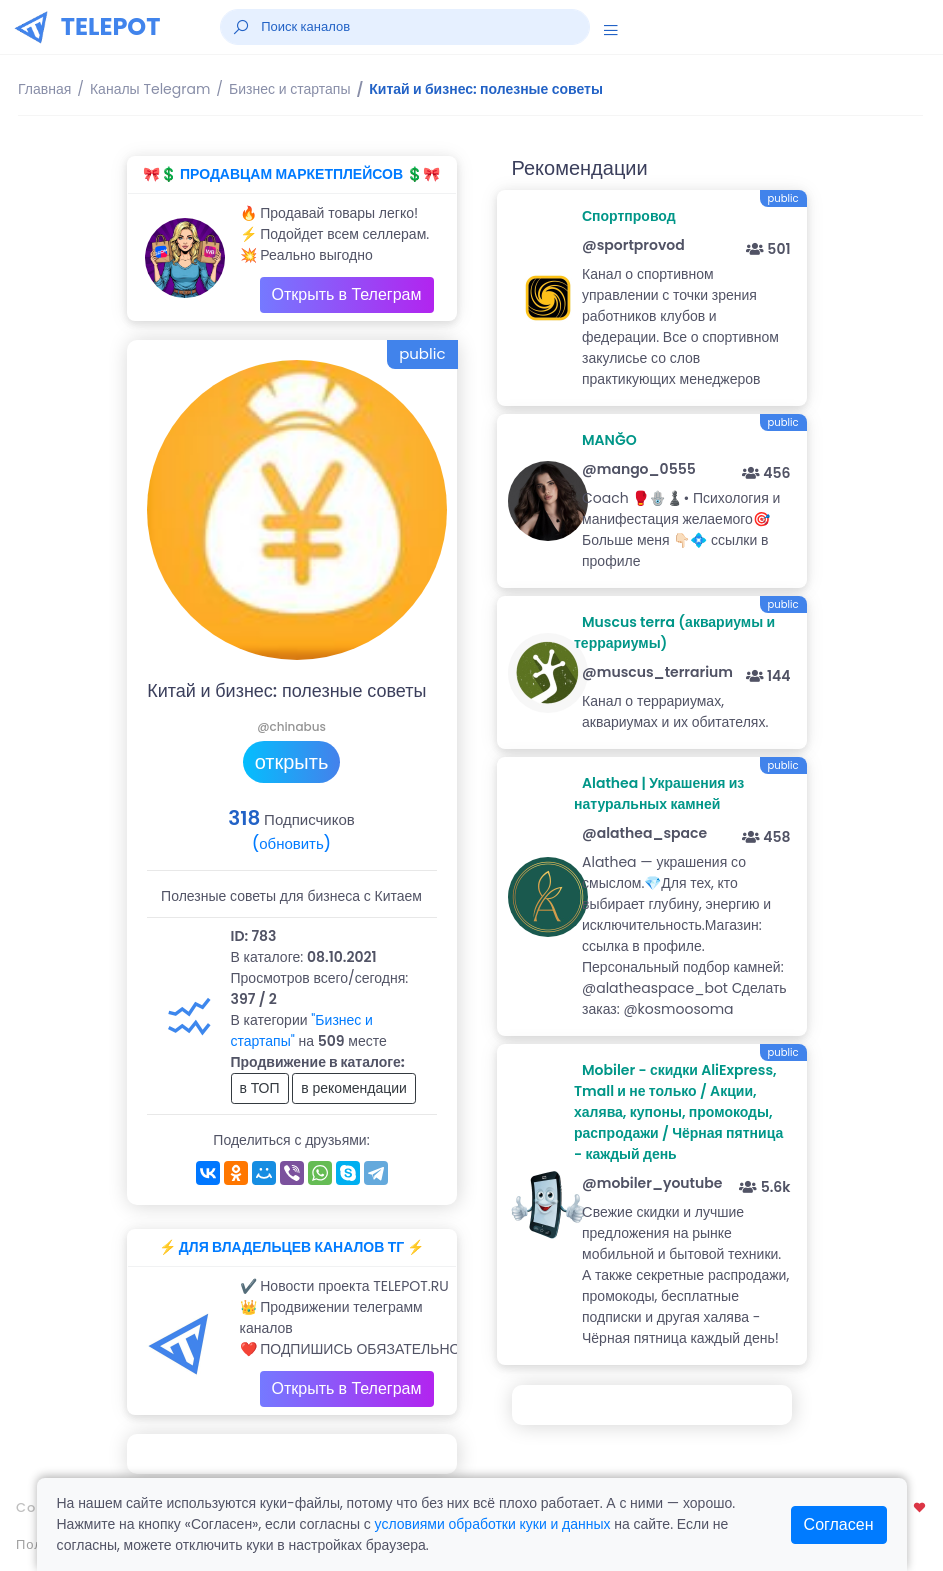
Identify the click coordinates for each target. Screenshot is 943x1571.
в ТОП (260, 1088)
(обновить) (291, 843)
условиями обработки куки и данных (493, 1524)
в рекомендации (354, 1088)
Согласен (839, 1524)
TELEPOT (111, 26)
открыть (292, 762)
